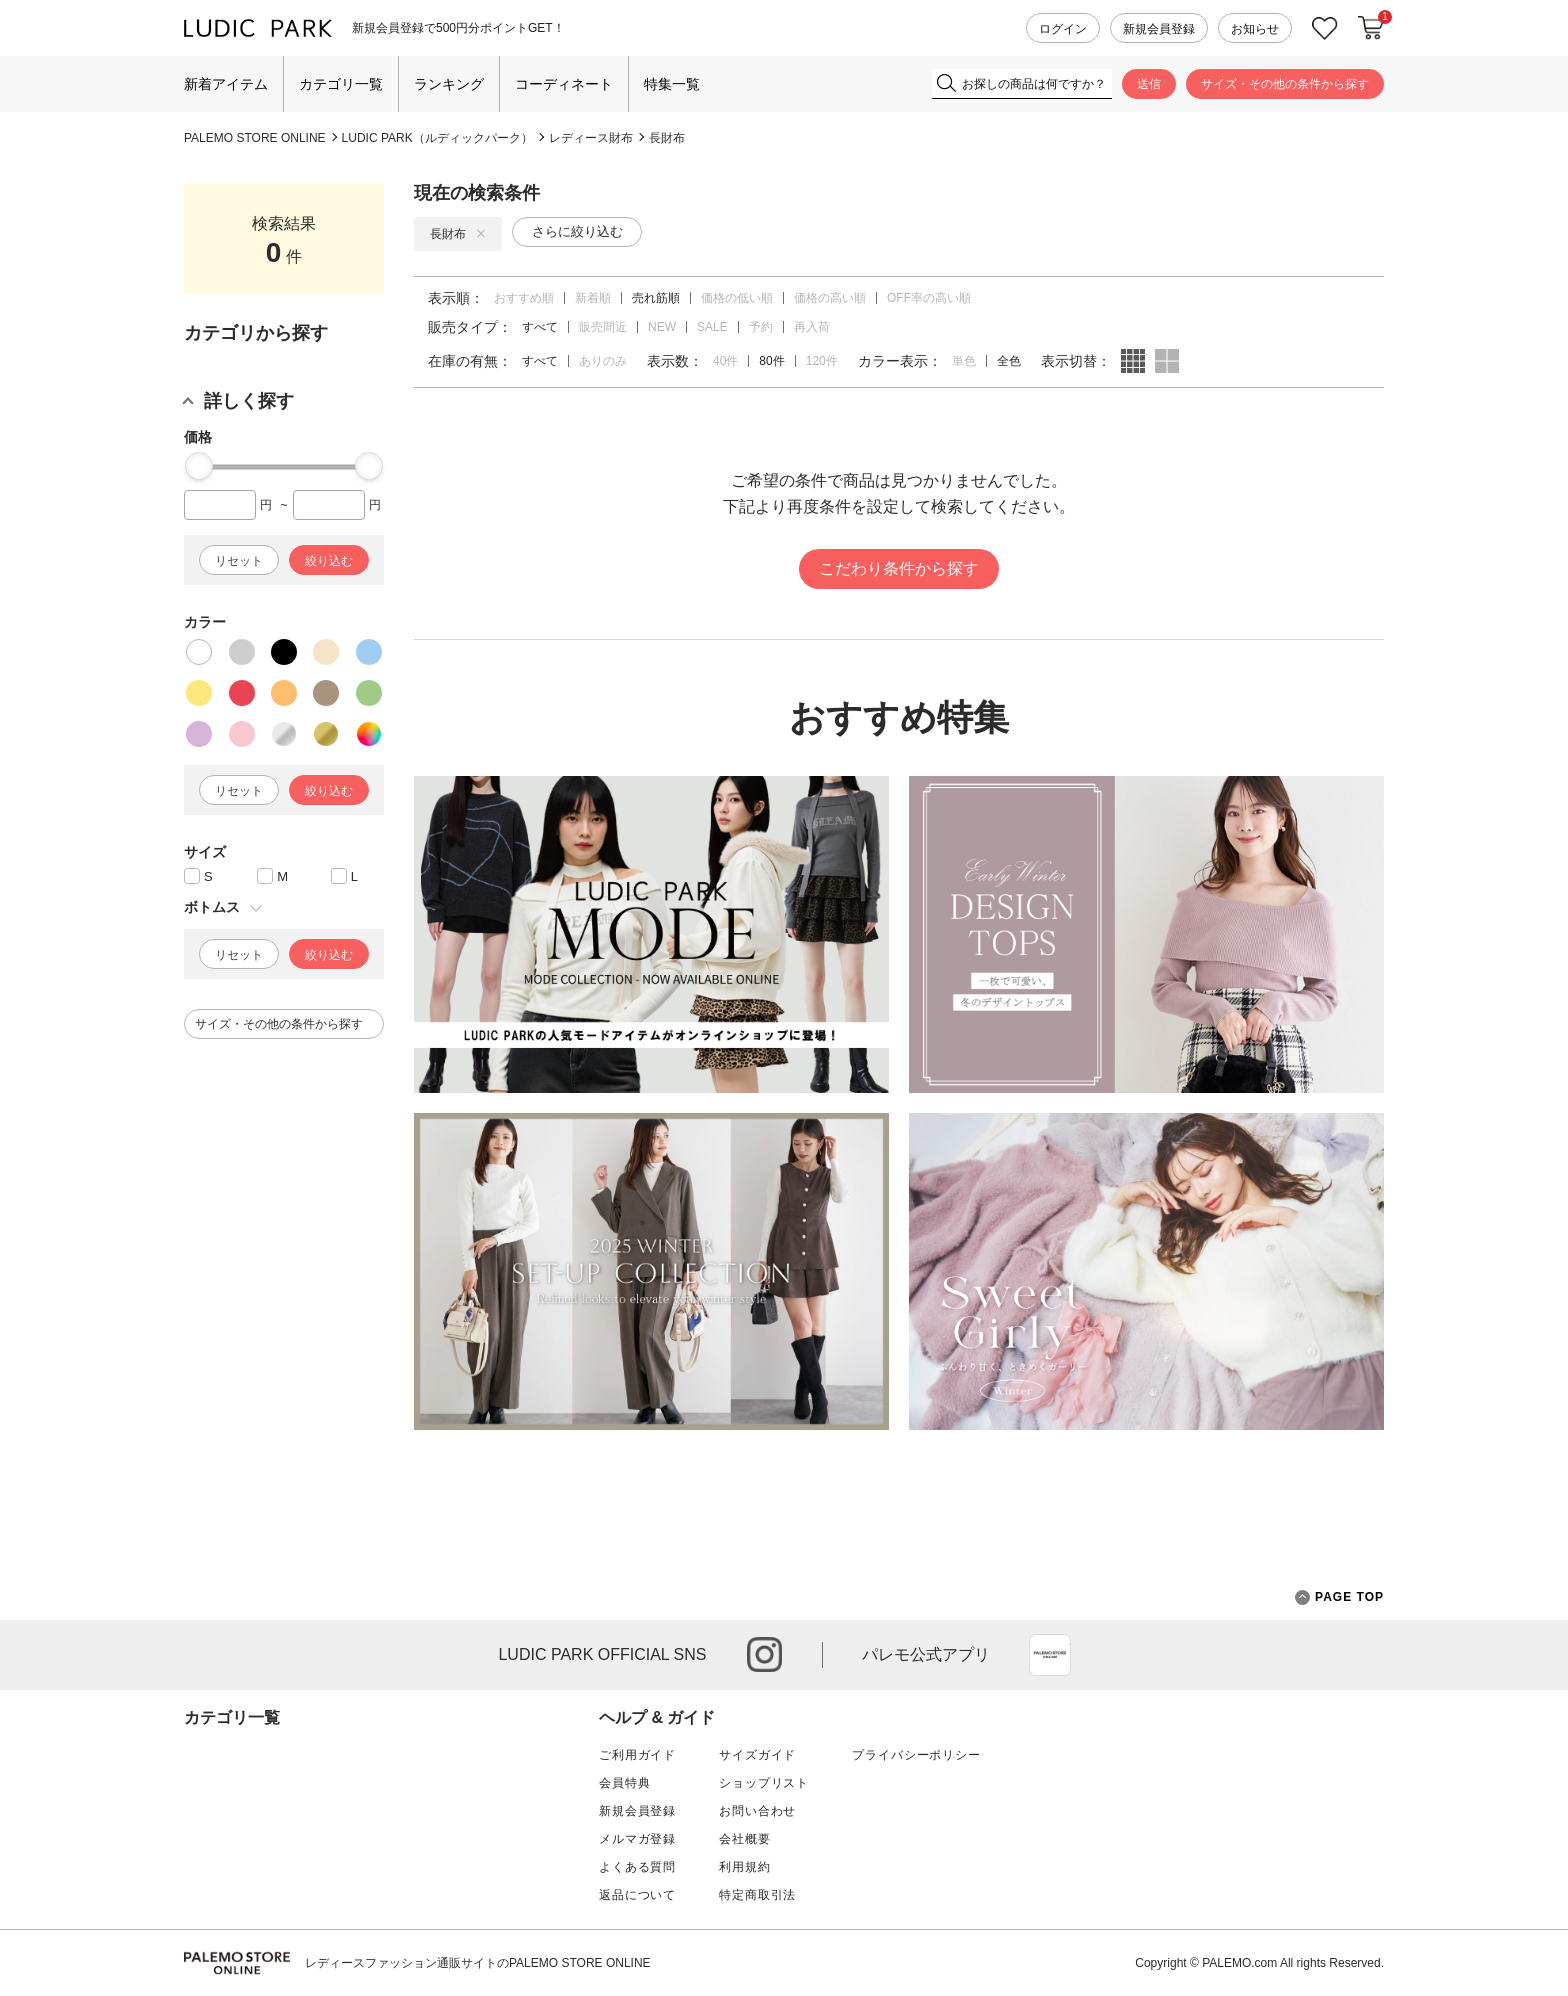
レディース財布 (591, 138)
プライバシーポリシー (916, 1755)
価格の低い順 (737, 298)
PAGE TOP (1339, 1597)
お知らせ (1255, 29)
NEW (662, 327)
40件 (725, 361)
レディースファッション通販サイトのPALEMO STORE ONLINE (478, 1963)
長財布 (667, 138)
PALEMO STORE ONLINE (255, 138)
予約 (761, 327)
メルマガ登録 (637, 1839)
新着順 (593, 298)
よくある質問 (637, 1867)
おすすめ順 (524, 298)
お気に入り (1325, 28)
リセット (239, 561)
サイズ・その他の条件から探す (1285, 84)
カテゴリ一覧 (341, 84)
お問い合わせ (757, 1811)
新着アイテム (226, 84)
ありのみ (603, 361)
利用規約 (744, 1867)
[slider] (199, 466)
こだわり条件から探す (899, 568)
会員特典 (624, 1783)
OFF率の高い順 (929, 298)
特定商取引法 (757, 1895)
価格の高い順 (830, 298)
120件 (822, 361)
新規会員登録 (1159, 29)
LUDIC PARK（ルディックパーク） (437, 138)
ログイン (1063, 29)
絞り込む (329, 561)
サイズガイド (757, 1755)
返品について (637, 1895)
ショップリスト (764, 1783)
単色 (964, 361)
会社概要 (744, 1839)
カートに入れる (1371, 28)
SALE (712, 327)
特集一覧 (672, 84)
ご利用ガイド (637, 1755)
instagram (764, 1654)
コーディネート (564, 84)
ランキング (449, 84)
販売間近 (603, 327)
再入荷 (812, 327)
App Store (1050, 1655)
